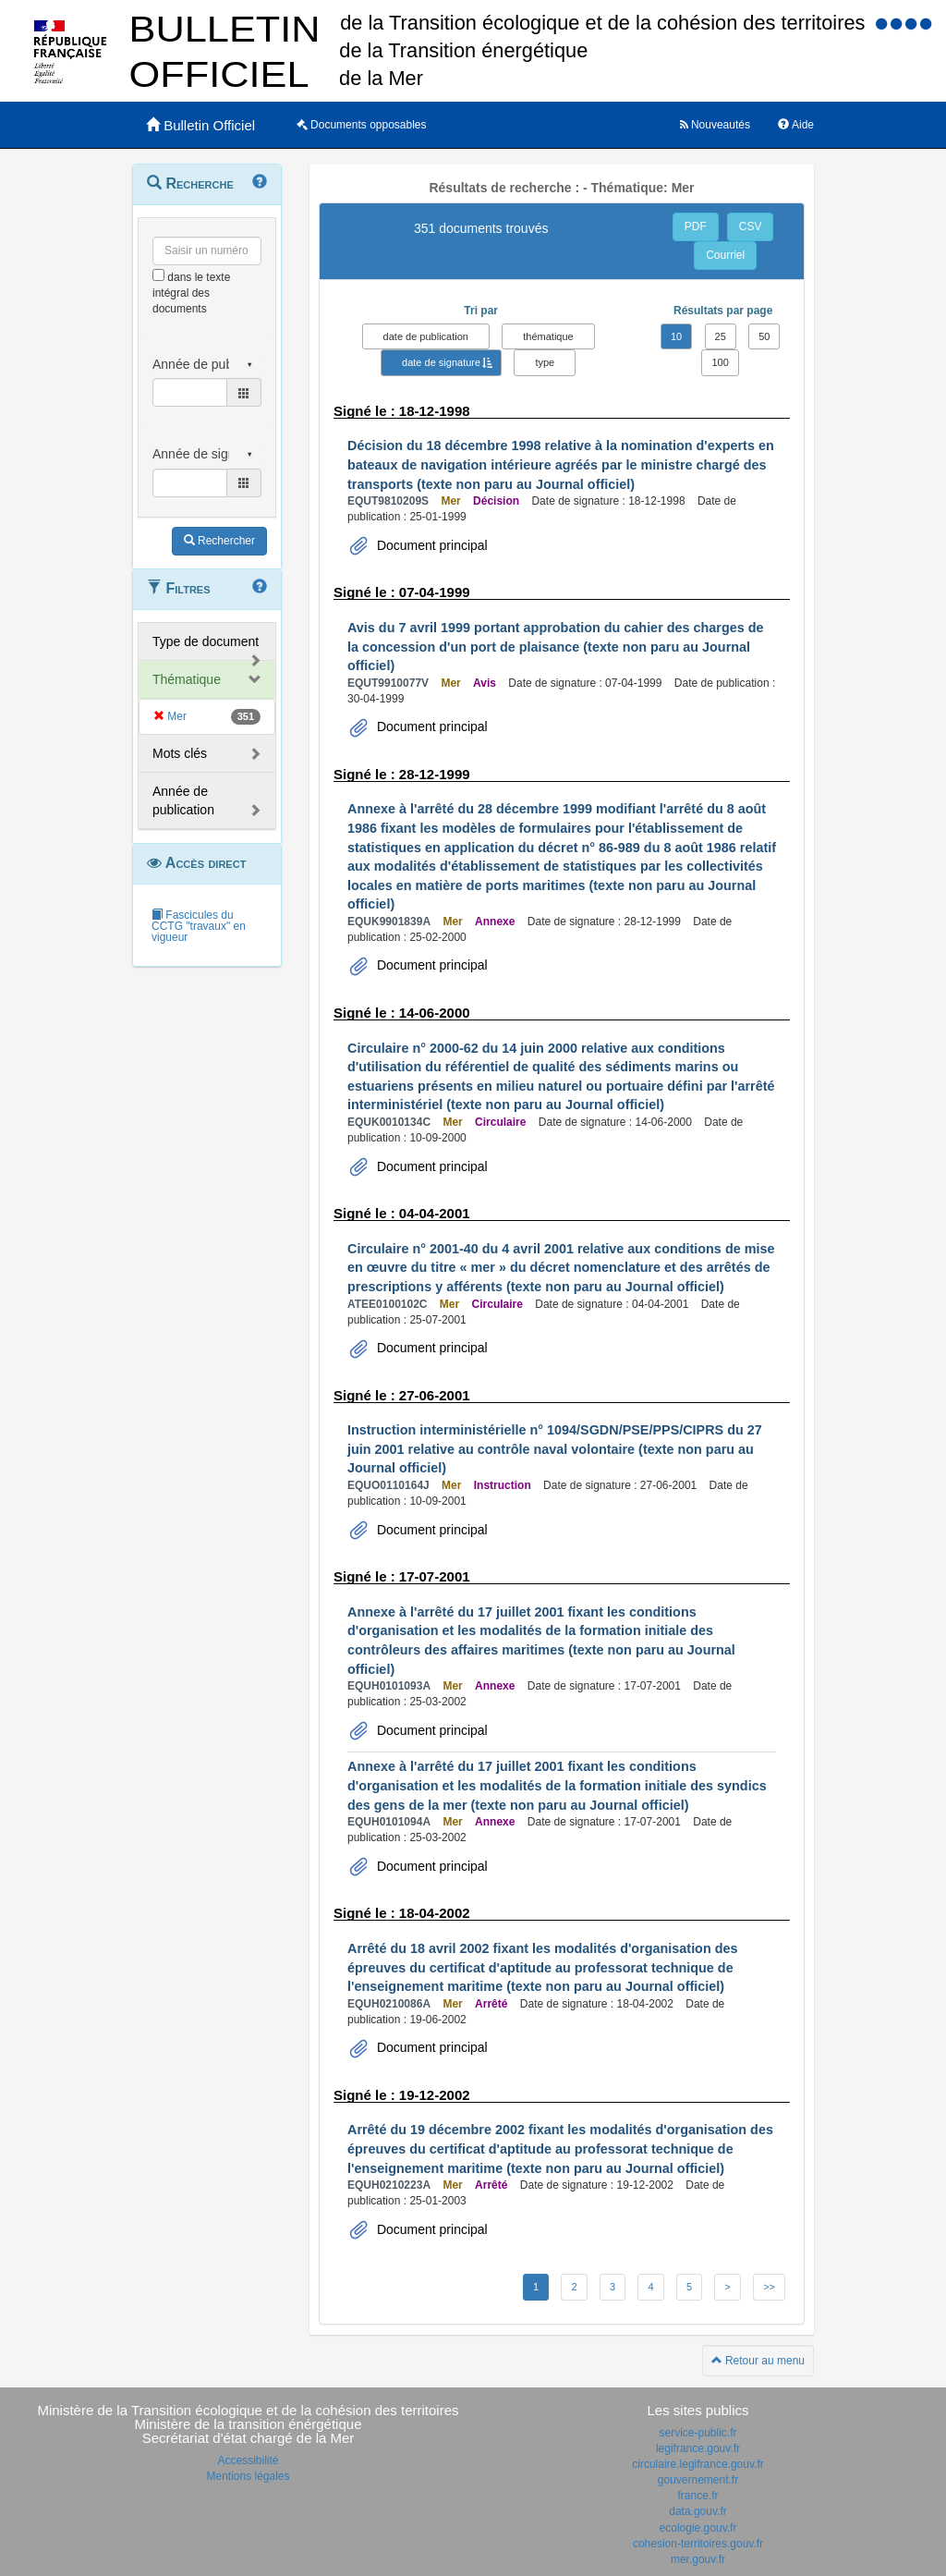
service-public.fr (697, 2432)
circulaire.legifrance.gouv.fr (698, 2464)
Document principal (430, 545)
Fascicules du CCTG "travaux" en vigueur (199, 926)
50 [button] (764, 336)
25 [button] (720, 336)
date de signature (441, 362)
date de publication (425, 336)
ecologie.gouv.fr (698, 2527)
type (544, 362)
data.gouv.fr (697, 2511)
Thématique (186, 679)
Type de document (205, 641)
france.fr (697, 2495)
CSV (750, 226)
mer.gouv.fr (698, 2559)
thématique (548, 336)
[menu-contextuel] (158, 275)
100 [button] (719, 362)
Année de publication (183, 800)
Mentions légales (247, 2476)
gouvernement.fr (698, 2479)
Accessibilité (247, 2460)
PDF (696, 226)
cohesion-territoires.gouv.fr (698, 2543)
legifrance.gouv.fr (698, 2448)
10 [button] (676, 336)
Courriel (725, 255)
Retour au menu (758, 2360)
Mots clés (179, 753)
